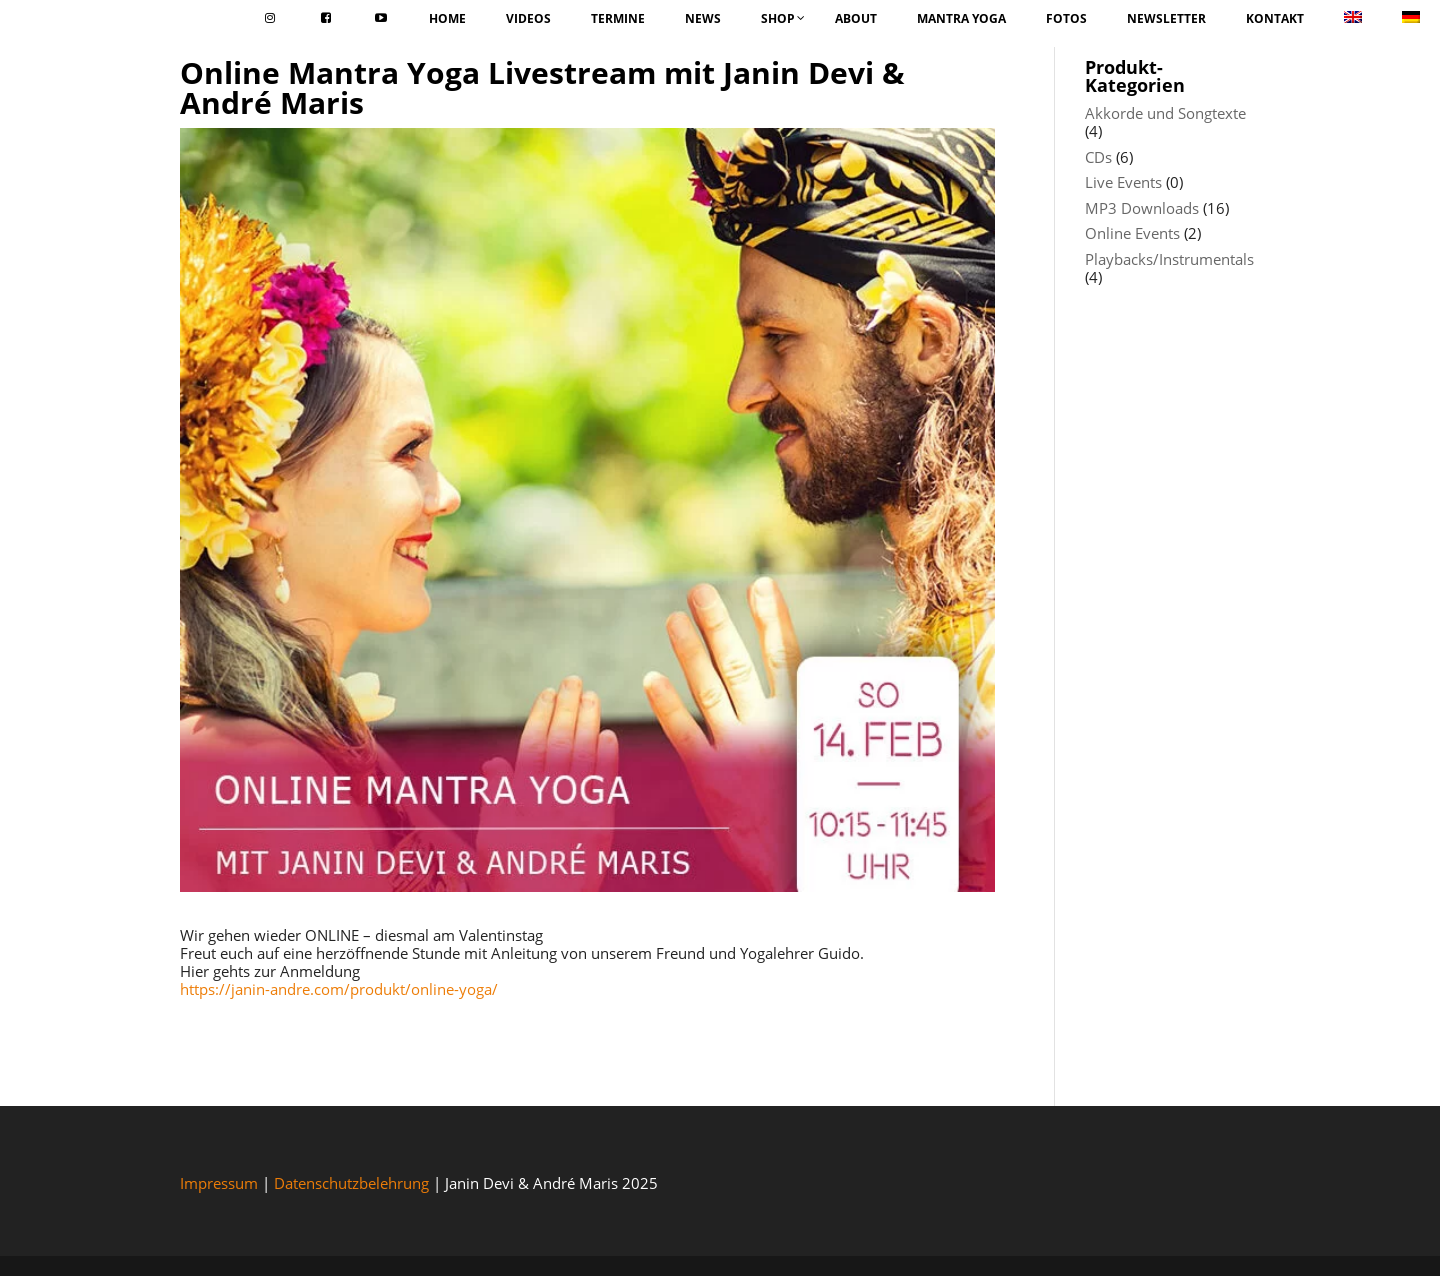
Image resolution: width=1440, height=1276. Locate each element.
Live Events (1123, 182)
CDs (1098, 157)
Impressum (219, 1183)
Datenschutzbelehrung (351, 1183)
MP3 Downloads (1142, 208)
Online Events (1132, 233)
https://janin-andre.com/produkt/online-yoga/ (339, 989)
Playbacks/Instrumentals (1169, 259)
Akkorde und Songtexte (1165, 113)
